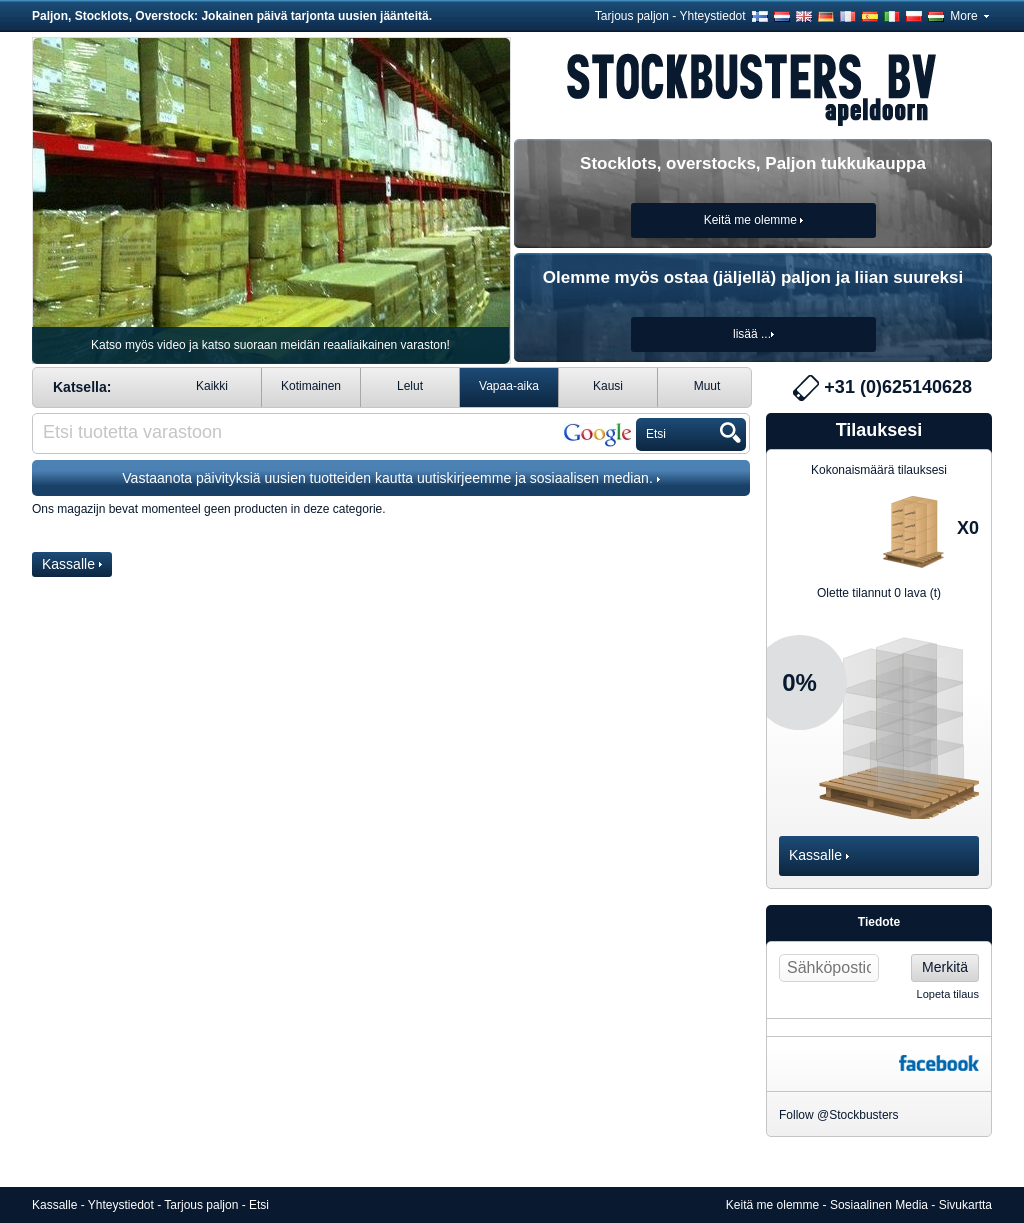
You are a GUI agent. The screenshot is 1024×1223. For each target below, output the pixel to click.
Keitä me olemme (772, 1205)
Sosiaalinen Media (879, 1205)
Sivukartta (965, 1205)
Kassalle (72, 564)
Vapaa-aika (509, 386)
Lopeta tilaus (948, 994)
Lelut (410, 386)
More (969, 16)
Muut (707, 386)
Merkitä (945, 967)
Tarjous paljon (632, 16)
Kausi (608, 386)
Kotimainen (311, 386)
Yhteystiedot (713, 16)
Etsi (259, 1205)
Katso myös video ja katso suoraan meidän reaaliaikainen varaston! (270, 345)
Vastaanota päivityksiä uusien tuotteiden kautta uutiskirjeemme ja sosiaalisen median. (390, 478)
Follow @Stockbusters (839, 1115)
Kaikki (212, 386)
